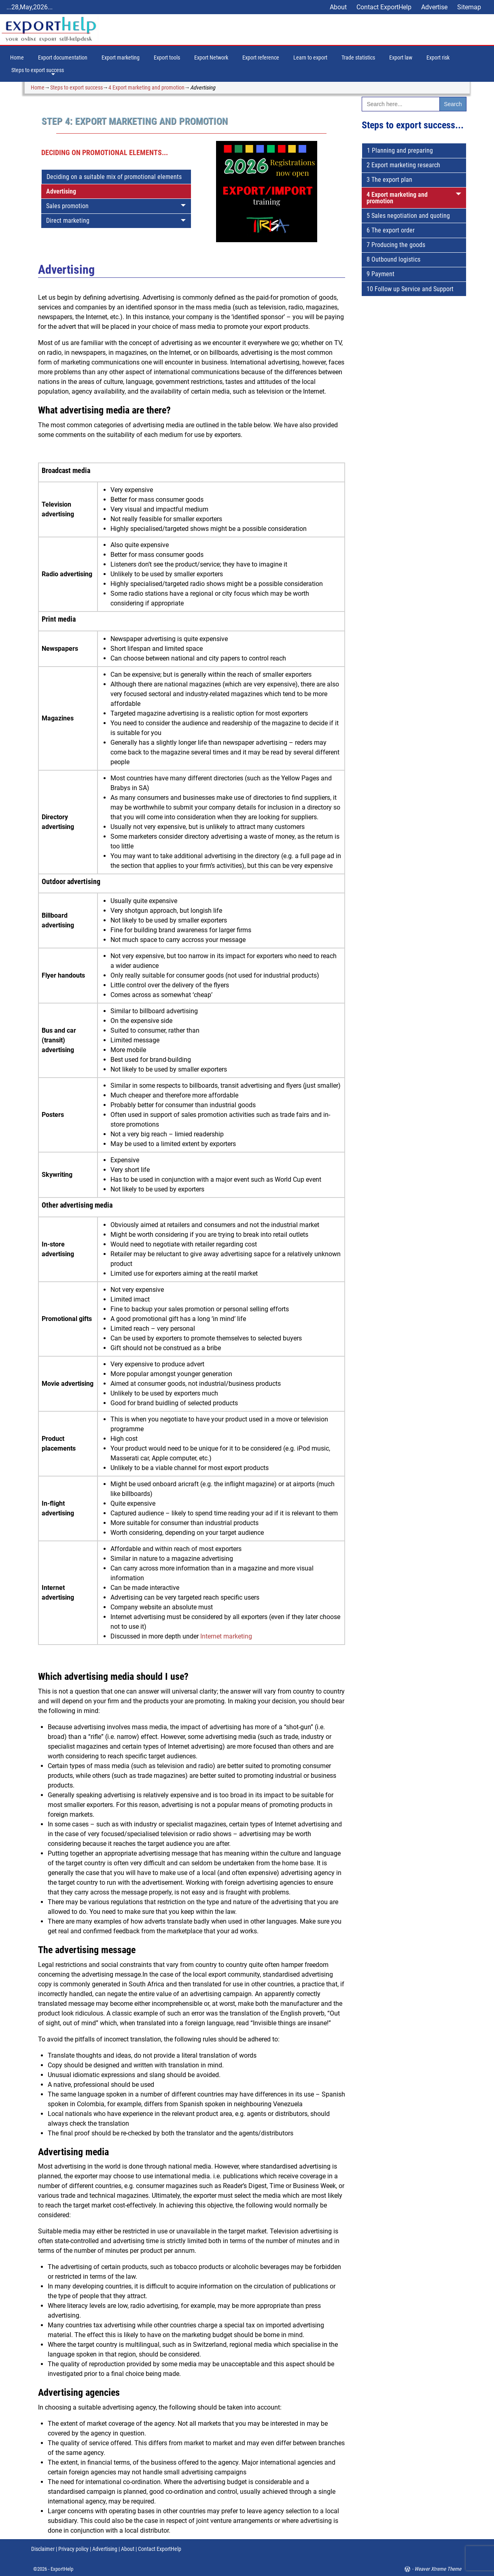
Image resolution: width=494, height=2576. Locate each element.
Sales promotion (67, 206)
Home (17, 57)
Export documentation (62, 57)
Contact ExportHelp (383, 7)
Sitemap (469, 7)
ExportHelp (62, 2569)
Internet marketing (226, 1636)
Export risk (437, 57)
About (338, 7)
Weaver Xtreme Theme (437, 2569)
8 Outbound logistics (393, 259)
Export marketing (121, 57)
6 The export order (391, 230)
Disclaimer (43, 2549)
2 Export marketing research (403, 165)
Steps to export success (37, 70)
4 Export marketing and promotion (146, 87)
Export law (400, 57)
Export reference (260, 57)
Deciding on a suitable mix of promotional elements (114, 177)
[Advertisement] (414, 444)
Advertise (434, 7)
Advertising (61, 191)
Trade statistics (358, 57)
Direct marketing (67, 220)
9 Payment (380, 274)
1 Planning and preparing (400, 150)
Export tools (167, 57)
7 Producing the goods (396, 245)
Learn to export (310, 57)
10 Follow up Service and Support (410, 289)
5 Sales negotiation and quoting (408, 215)
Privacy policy (73, 2549)
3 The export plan (389, 179)
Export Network (211, 57)
